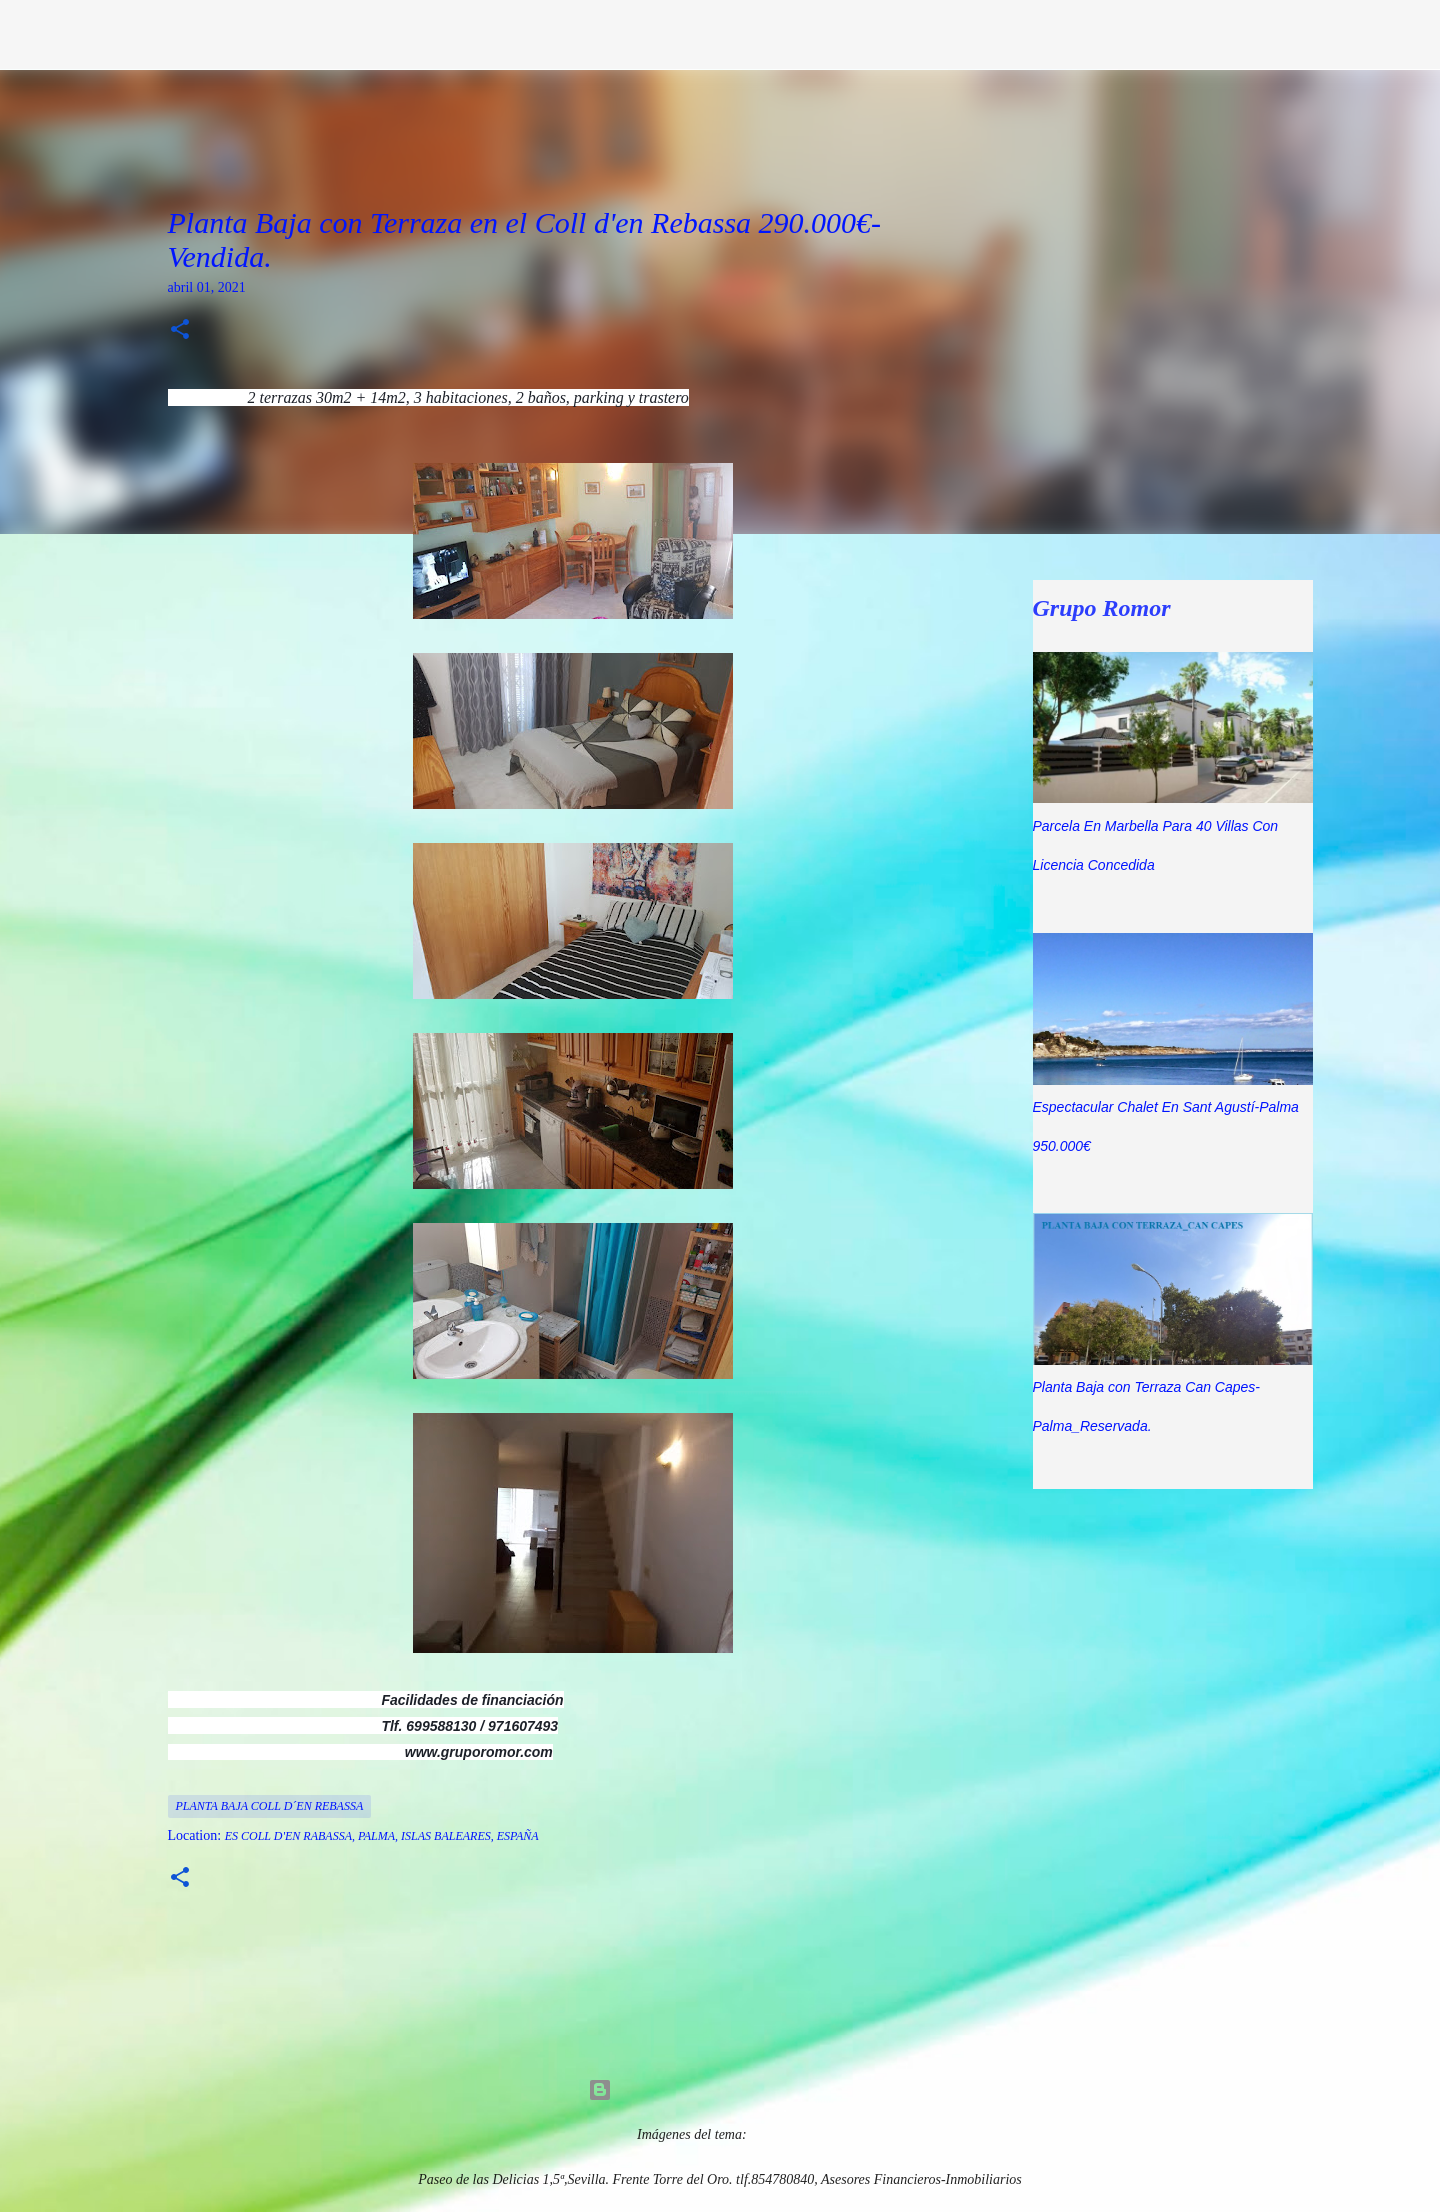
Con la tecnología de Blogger (719, 2090)
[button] (180, 331)
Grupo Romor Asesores (206, 34)
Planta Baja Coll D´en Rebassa (270, 1806)
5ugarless (776, 2134)
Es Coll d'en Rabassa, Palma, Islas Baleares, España (382, 1836)
